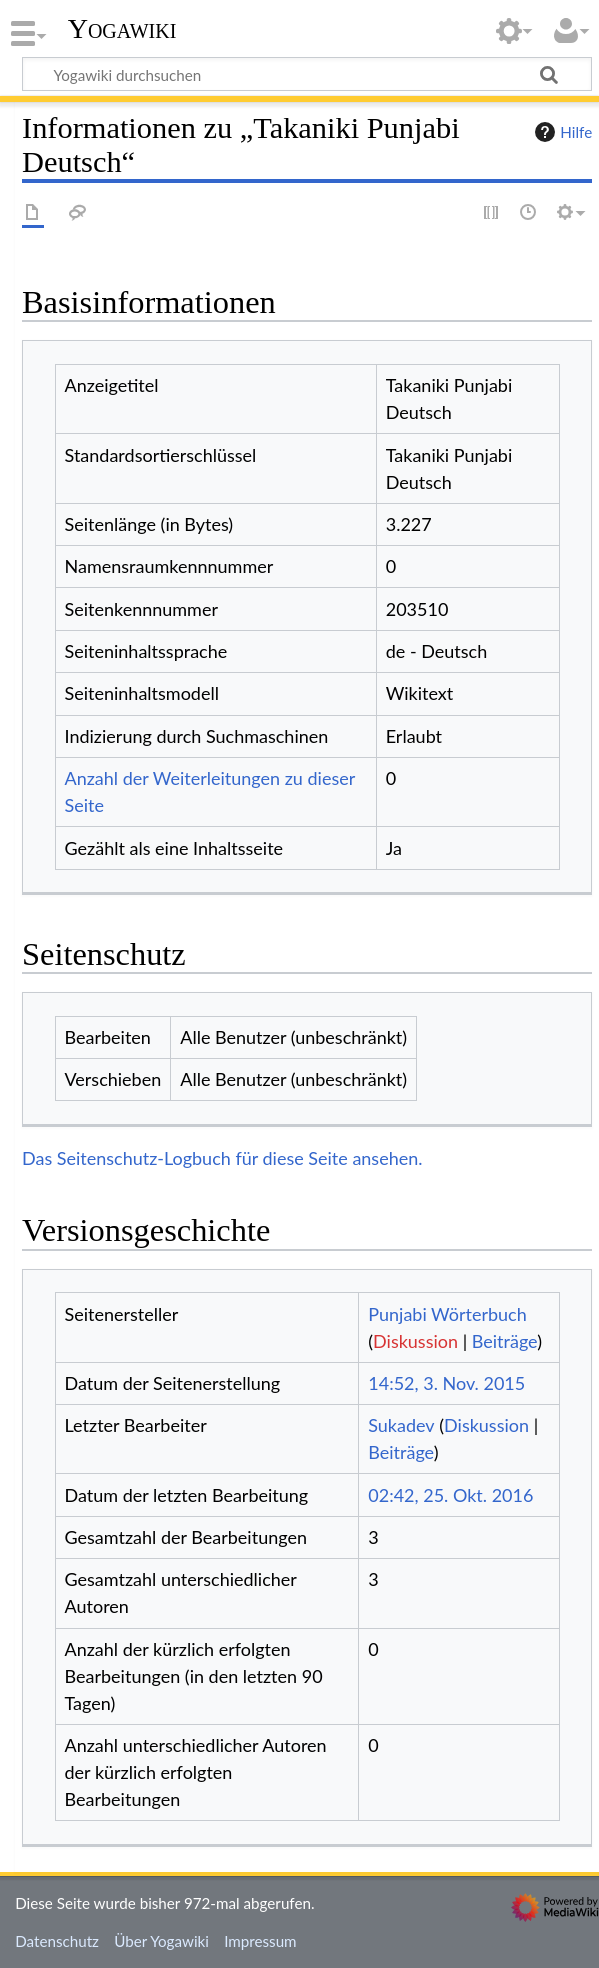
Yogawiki (122, 29)
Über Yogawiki (161, 1941)
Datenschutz (57, 1941)
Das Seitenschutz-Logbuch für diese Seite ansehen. (222, 1158)
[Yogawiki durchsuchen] (307, 74)
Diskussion (415, 1341)
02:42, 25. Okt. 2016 (450, 1495)
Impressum (260, 1941)
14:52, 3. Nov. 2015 (446, 1383)
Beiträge (504, 1341)
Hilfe (561, 132)
